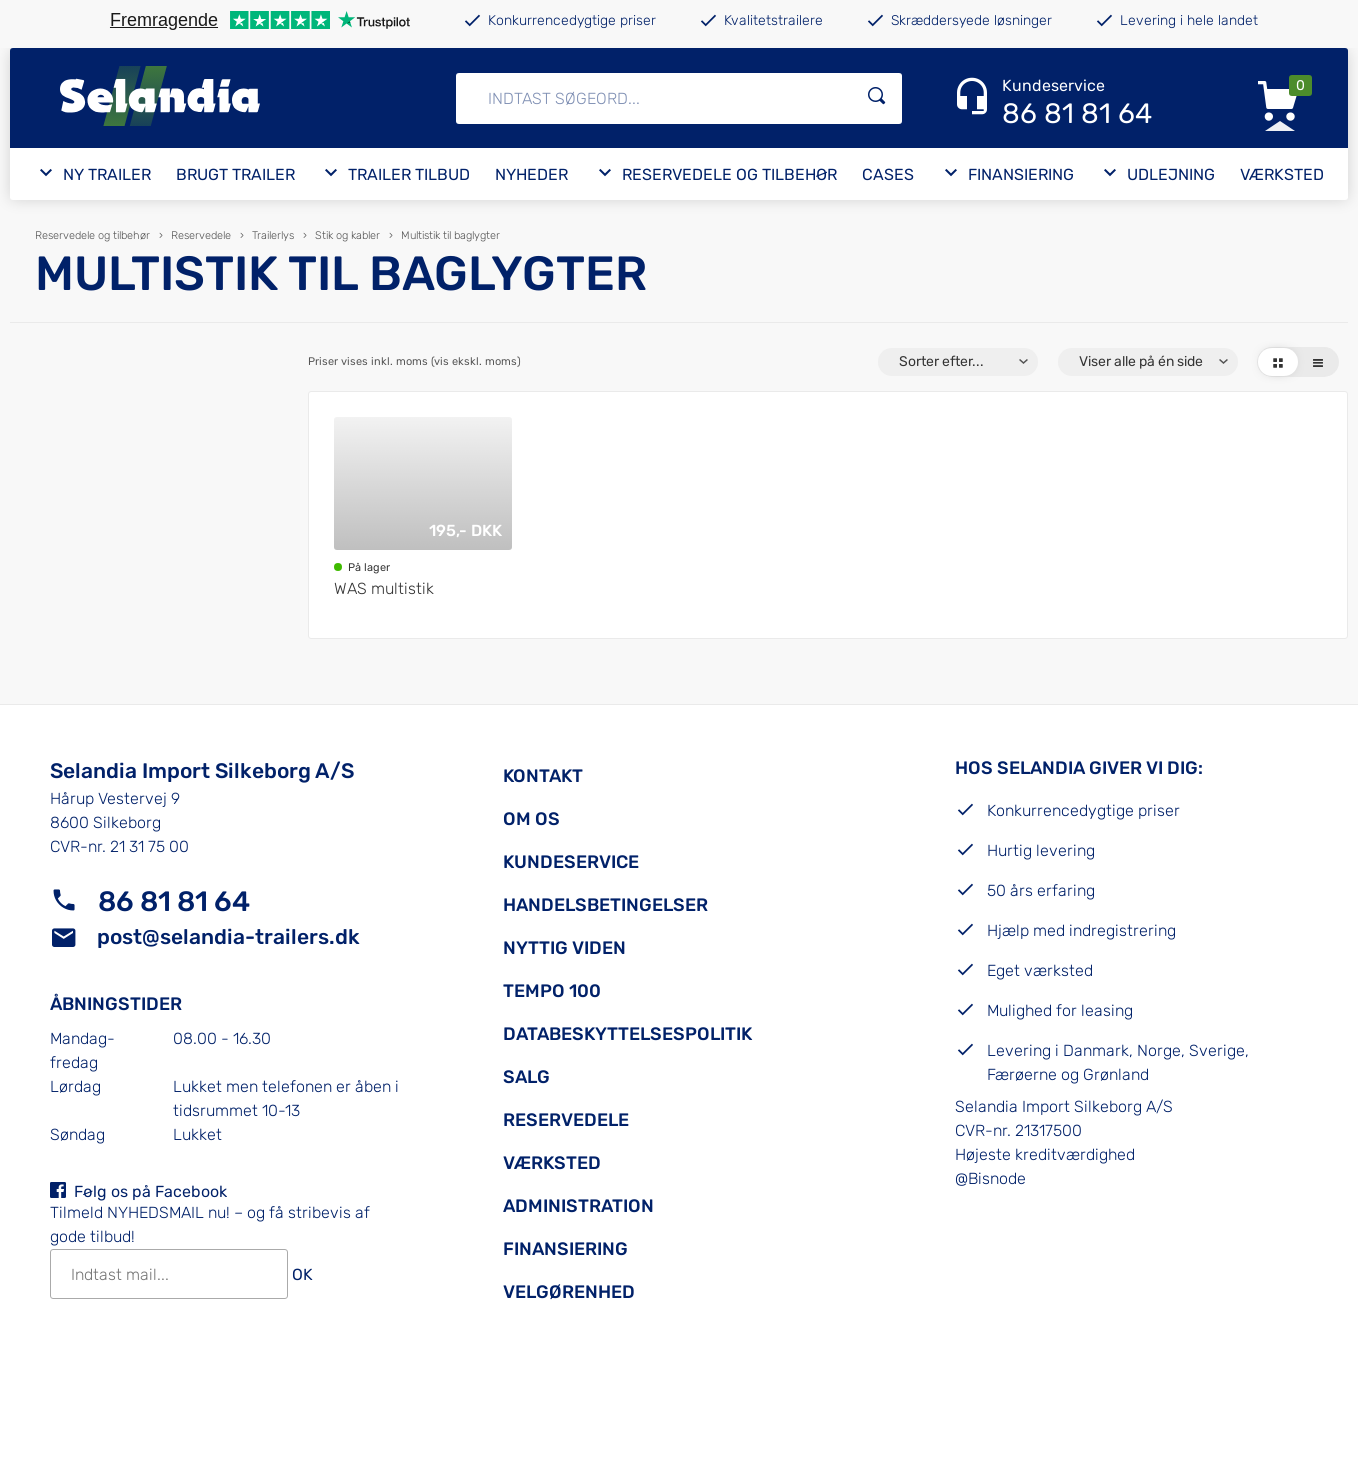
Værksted (1282, 174)
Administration (578, 1206)
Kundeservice (571, 862)
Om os (531, 819)
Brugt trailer (235, 174)
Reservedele (566, 1120)
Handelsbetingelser (605, 905)
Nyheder (531, 174)
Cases (888, 174)
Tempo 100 (552, 991)
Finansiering (565, 1249)
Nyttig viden (564, 948)
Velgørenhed (569, 1292)
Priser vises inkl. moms (414, 362)
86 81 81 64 (174, 901)
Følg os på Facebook (150, 1191)
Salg (526, 1077)
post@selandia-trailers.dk (228, 936)
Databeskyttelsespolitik (627, 1034)
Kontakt (543, 776)
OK (302, 1275)
